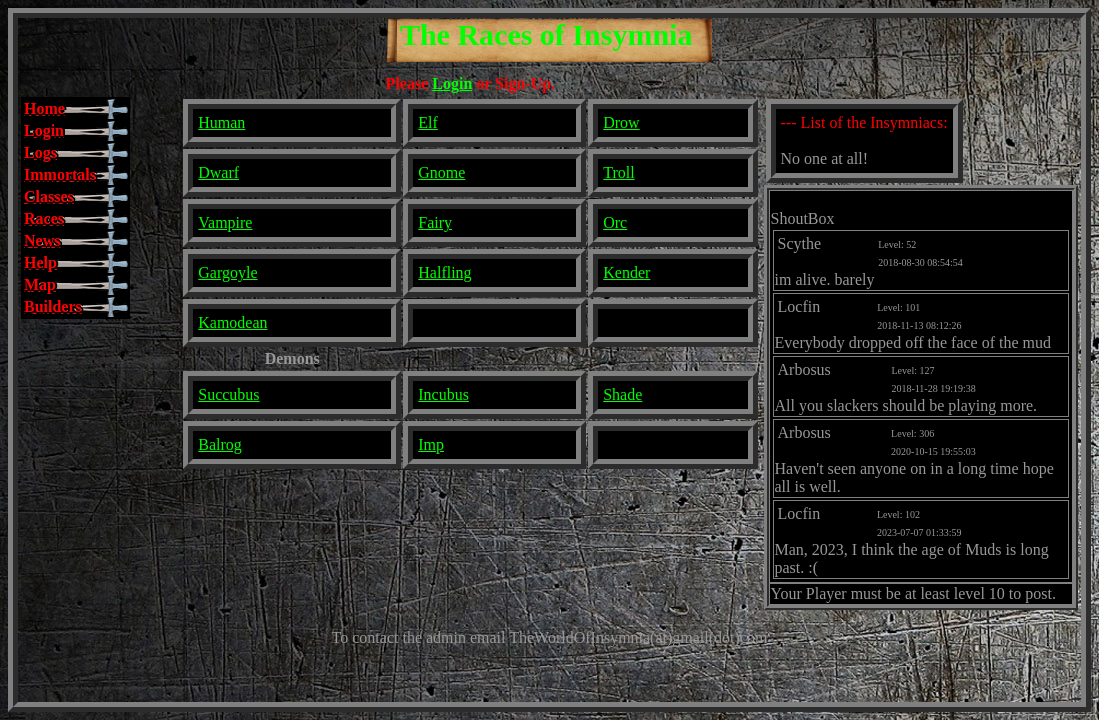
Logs (40, 152)
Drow (621, 122)
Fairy (435, 222)
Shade (622, 394)
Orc (615, 222)
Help (40, 262)
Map (40, 284)
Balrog (220, 444)
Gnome (441, 172)
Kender (626, 272)
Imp (431, 444)
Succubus (228, 394)
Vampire (225, 222)
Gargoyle (227, 272)
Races (44, 218)
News (42, 240)
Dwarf (218, 172)
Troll (618, 172)
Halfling (444, 272)
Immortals (60, 174)
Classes (49, 196)
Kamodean (232, 322)
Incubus (443, 394)
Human (221, 122)
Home (44, 108)
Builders (53, 306)
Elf (428, 122)
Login (452, 83)
